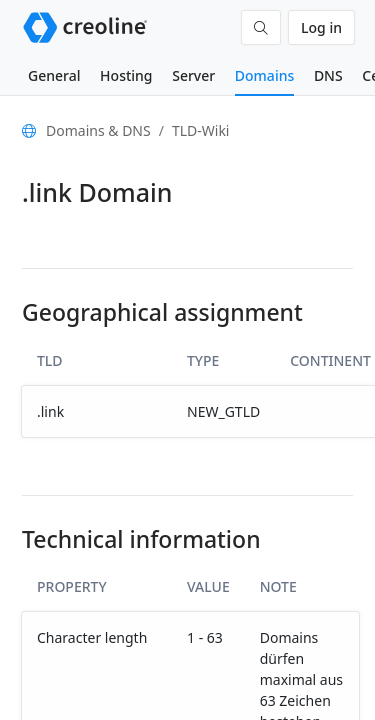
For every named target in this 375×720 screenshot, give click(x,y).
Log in (321, 27)
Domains (264, 75)
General (54, 75)
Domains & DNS (98, 130)
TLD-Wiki (201, 130)
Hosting (126, 75)
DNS (328, 75)
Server (193, 75)
